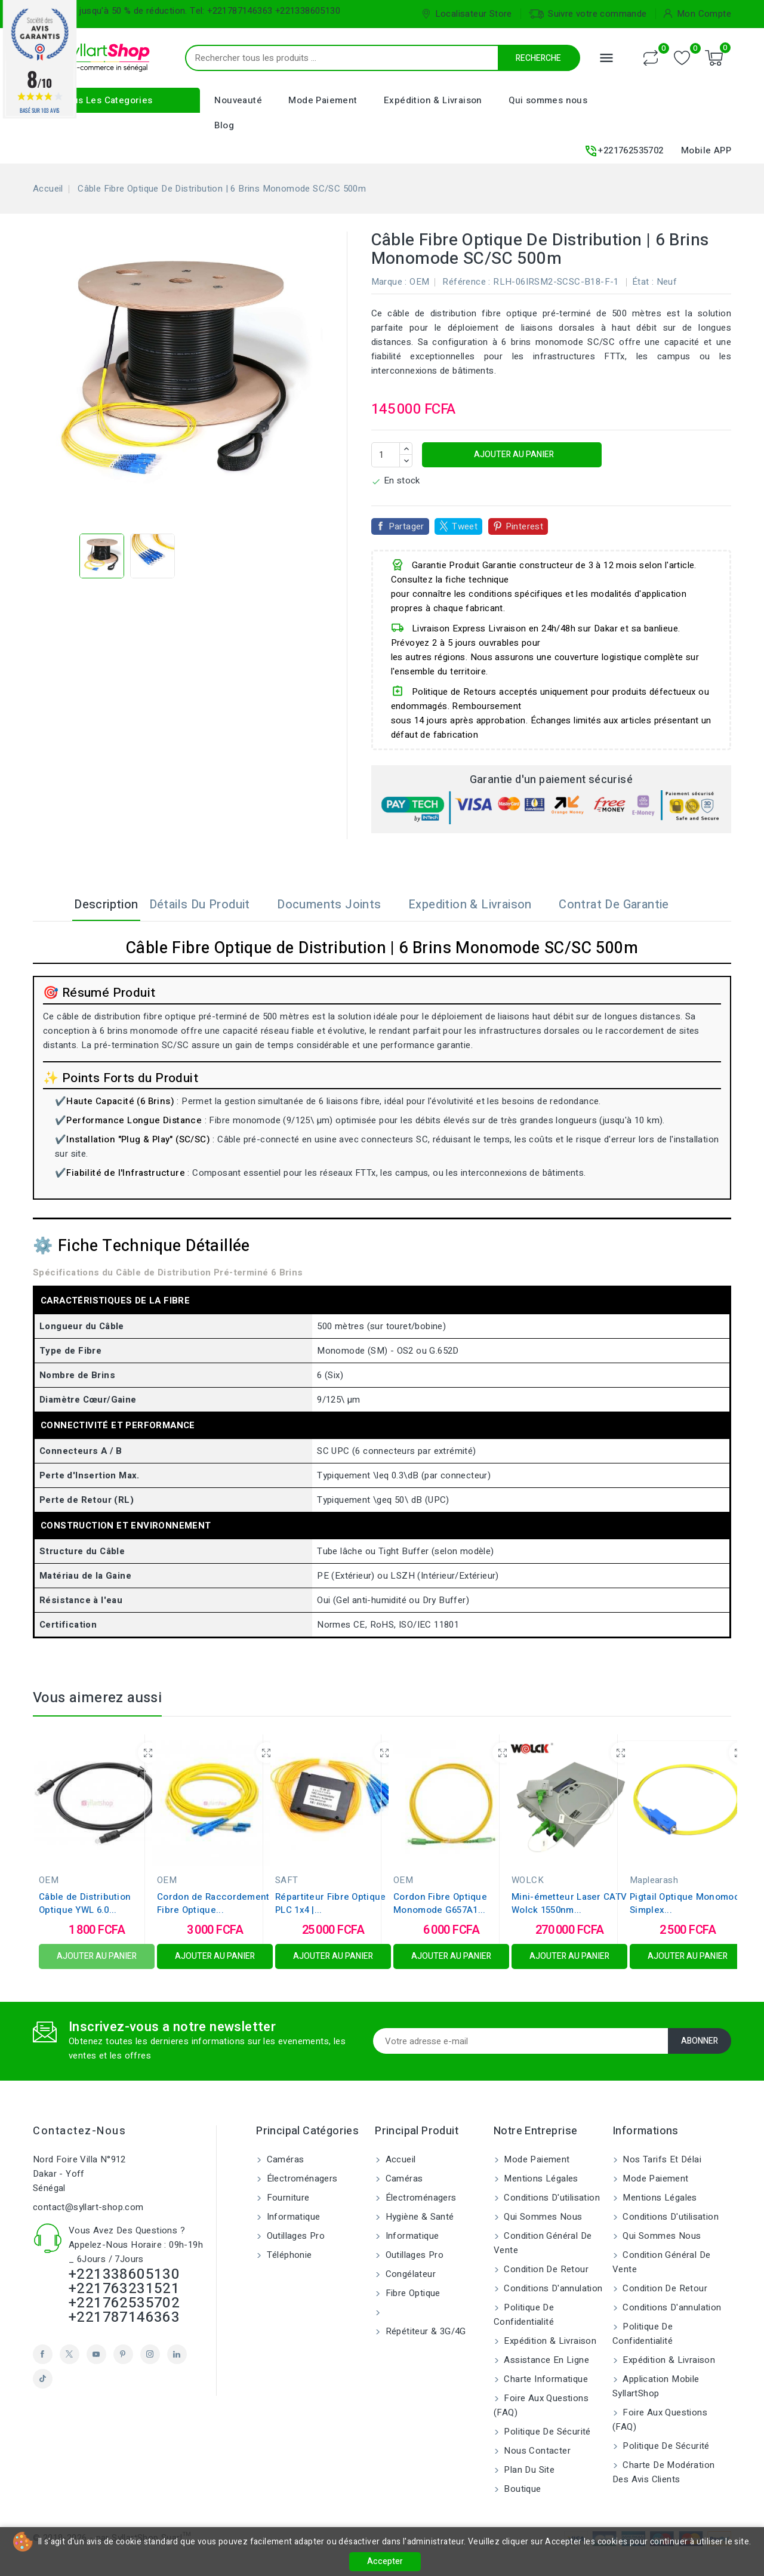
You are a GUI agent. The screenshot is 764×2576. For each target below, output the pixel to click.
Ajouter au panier (513, 454)
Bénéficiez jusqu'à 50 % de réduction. (110, 10)
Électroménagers (300, 2178)
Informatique (292, 2216)
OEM (419, 281)
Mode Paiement (322, 100)
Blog (224, 125)
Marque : (389, 281)
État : (643, 281)
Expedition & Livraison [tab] (478, 904)
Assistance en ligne (545, 2360)
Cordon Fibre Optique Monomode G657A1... (440, 1903)
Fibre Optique (411, 2293)
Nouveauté (238, 100)
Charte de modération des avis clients (663, 2472)
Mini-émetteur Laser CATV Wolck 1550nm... (569, 1903)
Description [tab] (98, 904)
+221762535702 (623, 151)
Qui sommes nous (548, 100)
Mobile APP (706, 150)
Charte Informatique (544, 2379)
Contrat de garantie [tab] (622, 904)
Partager (406, 526)
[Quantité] (385, 454)
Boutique (521, 2488)
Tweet (465, 526)
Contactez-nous (79, 2131)
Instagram (150, 2354)
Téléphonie (288, 2254)
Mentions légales (539, 2178)
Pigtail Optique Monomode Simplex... (687, 1903)
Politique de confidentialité (524, 2314)
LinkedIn (177, 2354)
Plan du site (527, 2469)
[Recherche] (409, 58)
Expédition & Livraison (433, 100)
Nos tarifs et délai (660, 2159)
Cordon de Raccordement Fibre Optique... (213, 1903)
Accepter (385, 2561)
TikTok (43, 2379)
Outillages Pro (294, 2235)
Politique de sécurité (546, 2431)
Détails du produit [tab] (207, 904)
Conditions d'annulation (552, 2288)
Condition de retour (545, 2269)
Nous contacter (536, 2450)
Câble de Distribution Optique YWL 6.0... (85, 1903)
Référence (464, 281)
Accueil (399, 2159)
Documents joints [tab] (337, 904)
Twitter (69, 2354)
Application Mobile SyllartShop (656, 2386)
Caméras (284, 2159)
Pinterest (525, 526)
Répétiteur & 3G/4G (424, 2331)
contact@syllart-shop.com (88, 2207)
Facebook (43, 2354)
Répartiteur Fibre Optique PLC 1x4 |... (330, 1903)
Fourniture (286, 2197)
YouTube (96, 2354)
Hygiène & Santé (418, 2216)
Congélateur (409, 2274)
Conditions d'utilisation (550, 2197)
